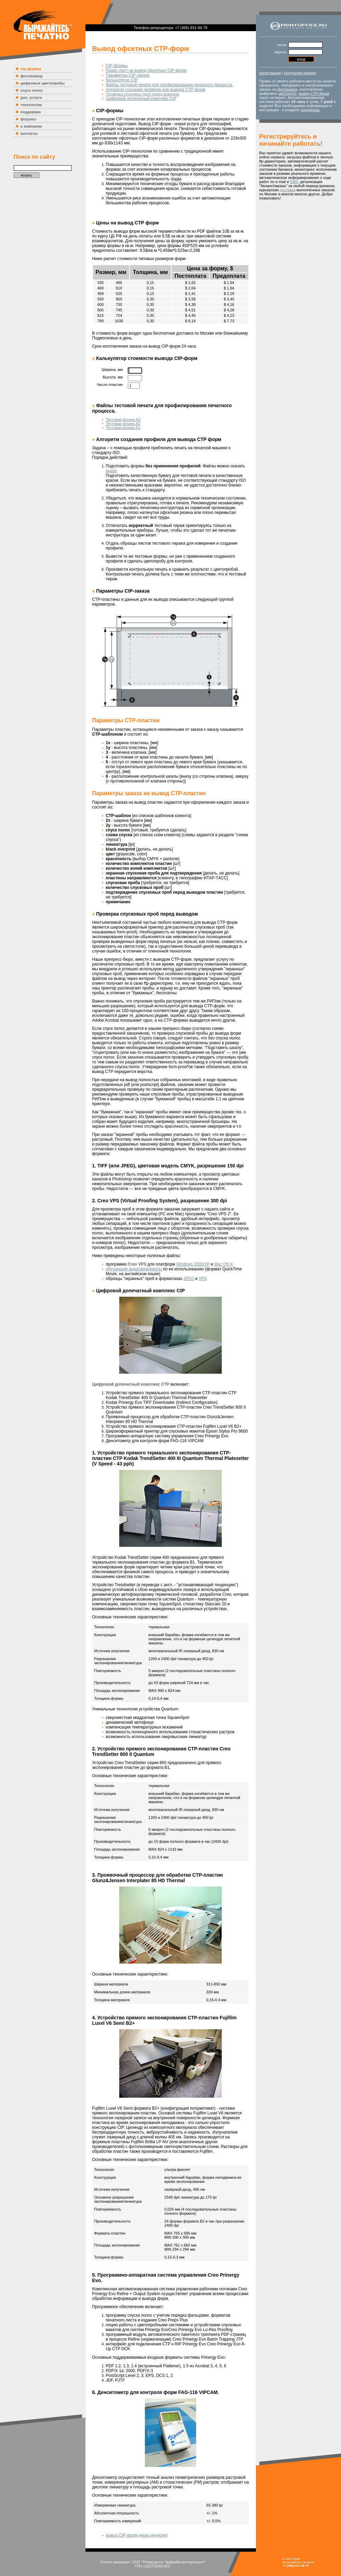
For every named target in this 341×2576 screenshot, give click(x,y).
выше (111, 470)
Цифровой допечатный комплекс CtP (141, 98)
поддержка (31, 112)
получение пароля (300, 73)
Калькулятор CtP (122, 80)
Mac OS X (223, 1264)
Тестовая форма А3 (123, 419)
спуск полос (32, 90)
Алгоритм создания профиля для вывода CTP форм (155, 89)
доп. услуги (31, 97)
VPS (203, 1278)
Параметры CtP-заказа (128, 75)
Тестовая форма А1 (123, 428)
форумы (28, 119)
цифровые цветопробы (43, 83)
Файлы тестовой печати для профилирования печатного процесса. (169, 84)
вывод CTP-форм (314, 93)
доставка (288, 190)
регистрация (270, 73)
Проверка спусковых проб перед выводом (142, 94)
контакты (29, 133)
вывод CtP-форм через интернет (137, 2535)
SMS (294, 182)
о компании (31, 126)
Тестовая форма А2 (123, 424)
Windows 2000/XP (193, 1264)
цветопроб (287, 93)
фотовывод (31, 76)
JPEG (188, 1278)
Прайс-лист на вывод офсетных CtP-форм (146, 70)
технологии (31, 105)
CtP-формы (117, 65)
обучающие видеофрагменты (134, 1269)
